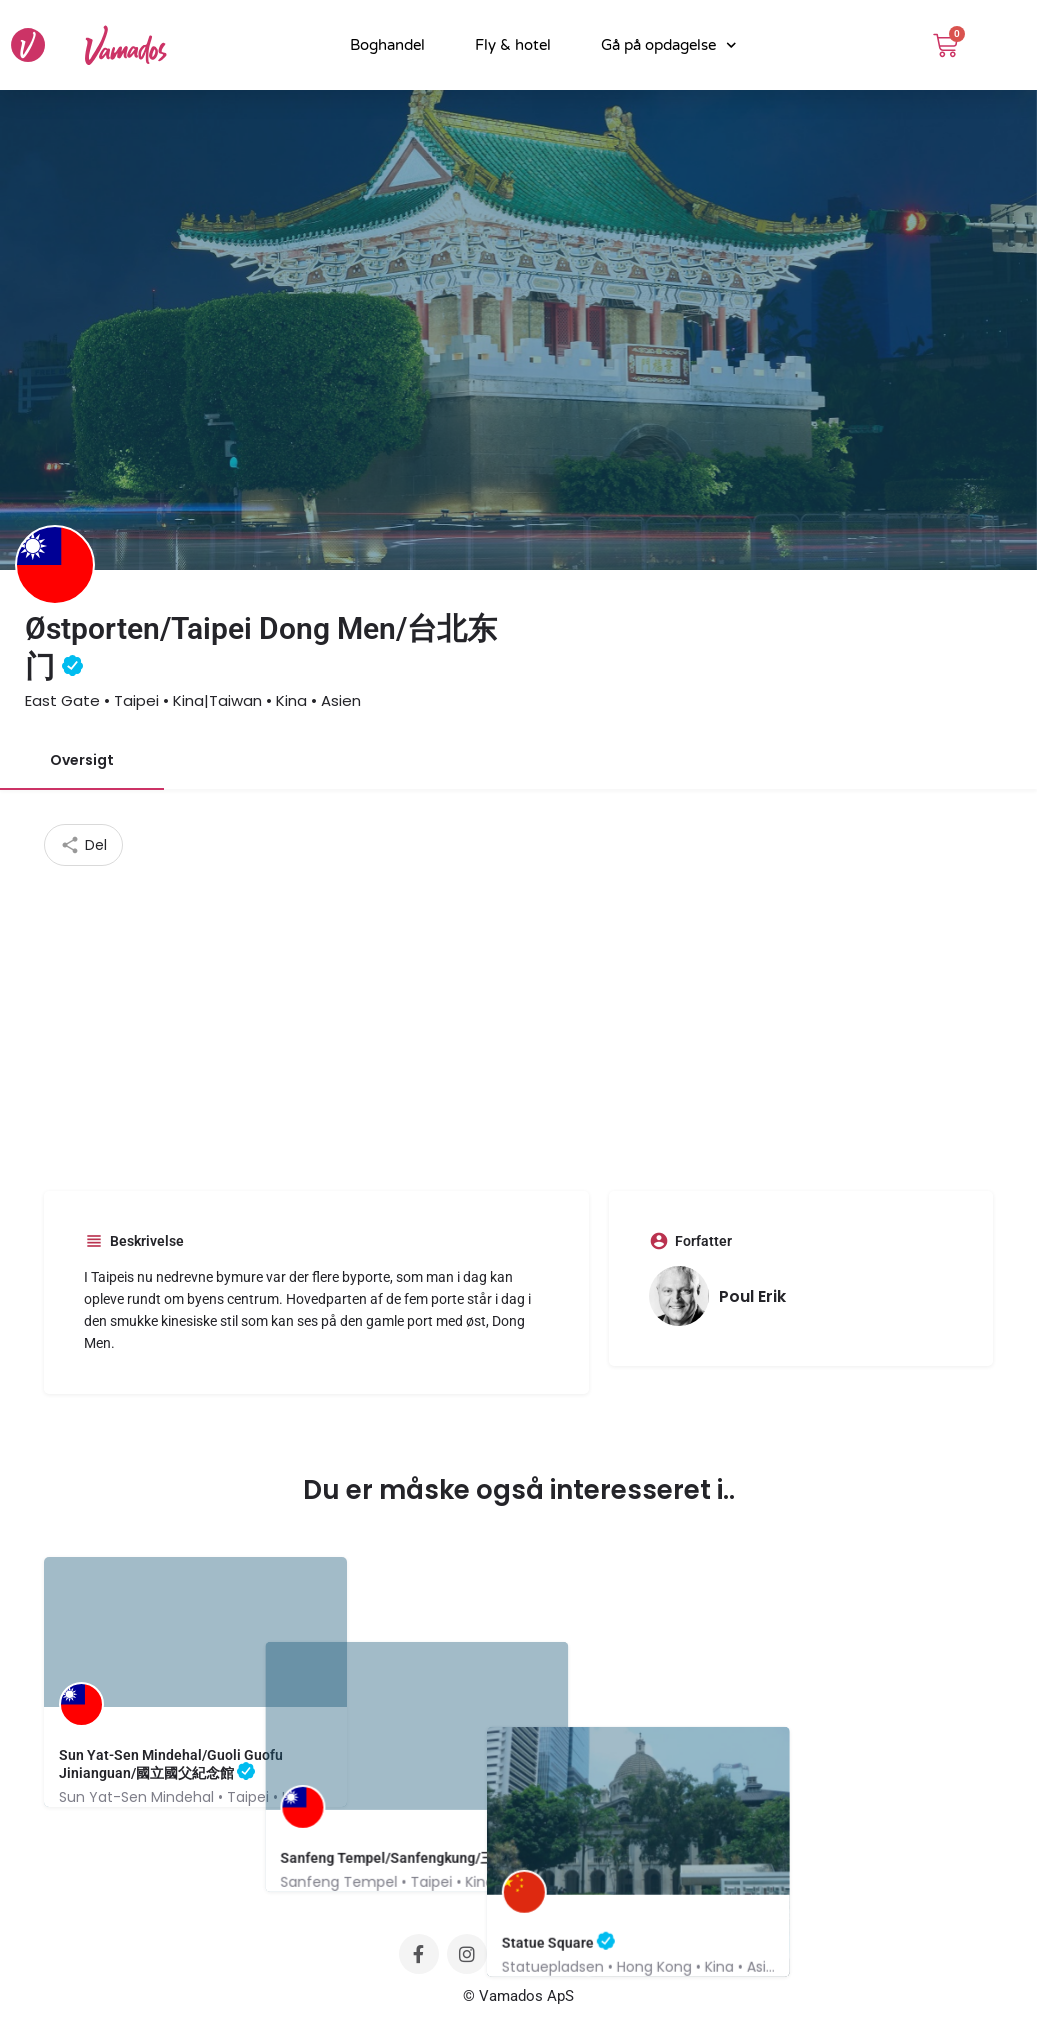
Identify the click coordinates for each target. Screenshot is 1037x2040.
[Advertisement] (519, 1016)
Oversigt (82, 760)
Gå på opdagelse (669, 45)
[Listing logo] (55, 565)
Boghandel (387, 45)
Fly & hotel (513, 45)
